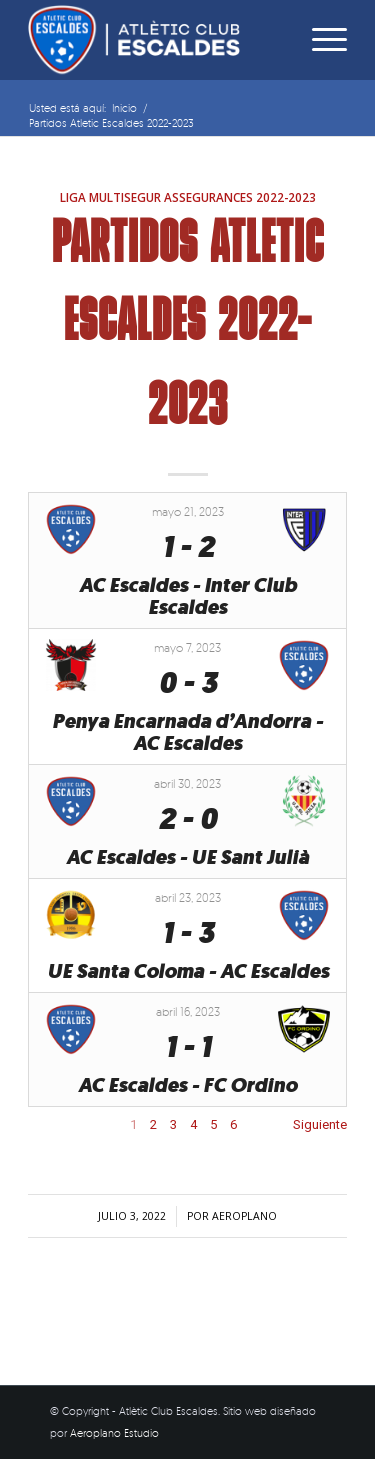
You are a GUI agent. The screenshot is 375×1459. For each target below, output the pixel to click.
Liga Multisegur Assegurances (156, 197)
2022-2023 (286, 197)
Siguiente (320, 1124)
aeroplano (244, 1216)
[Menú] (319, 40)
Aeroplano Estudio (114, 1433)
